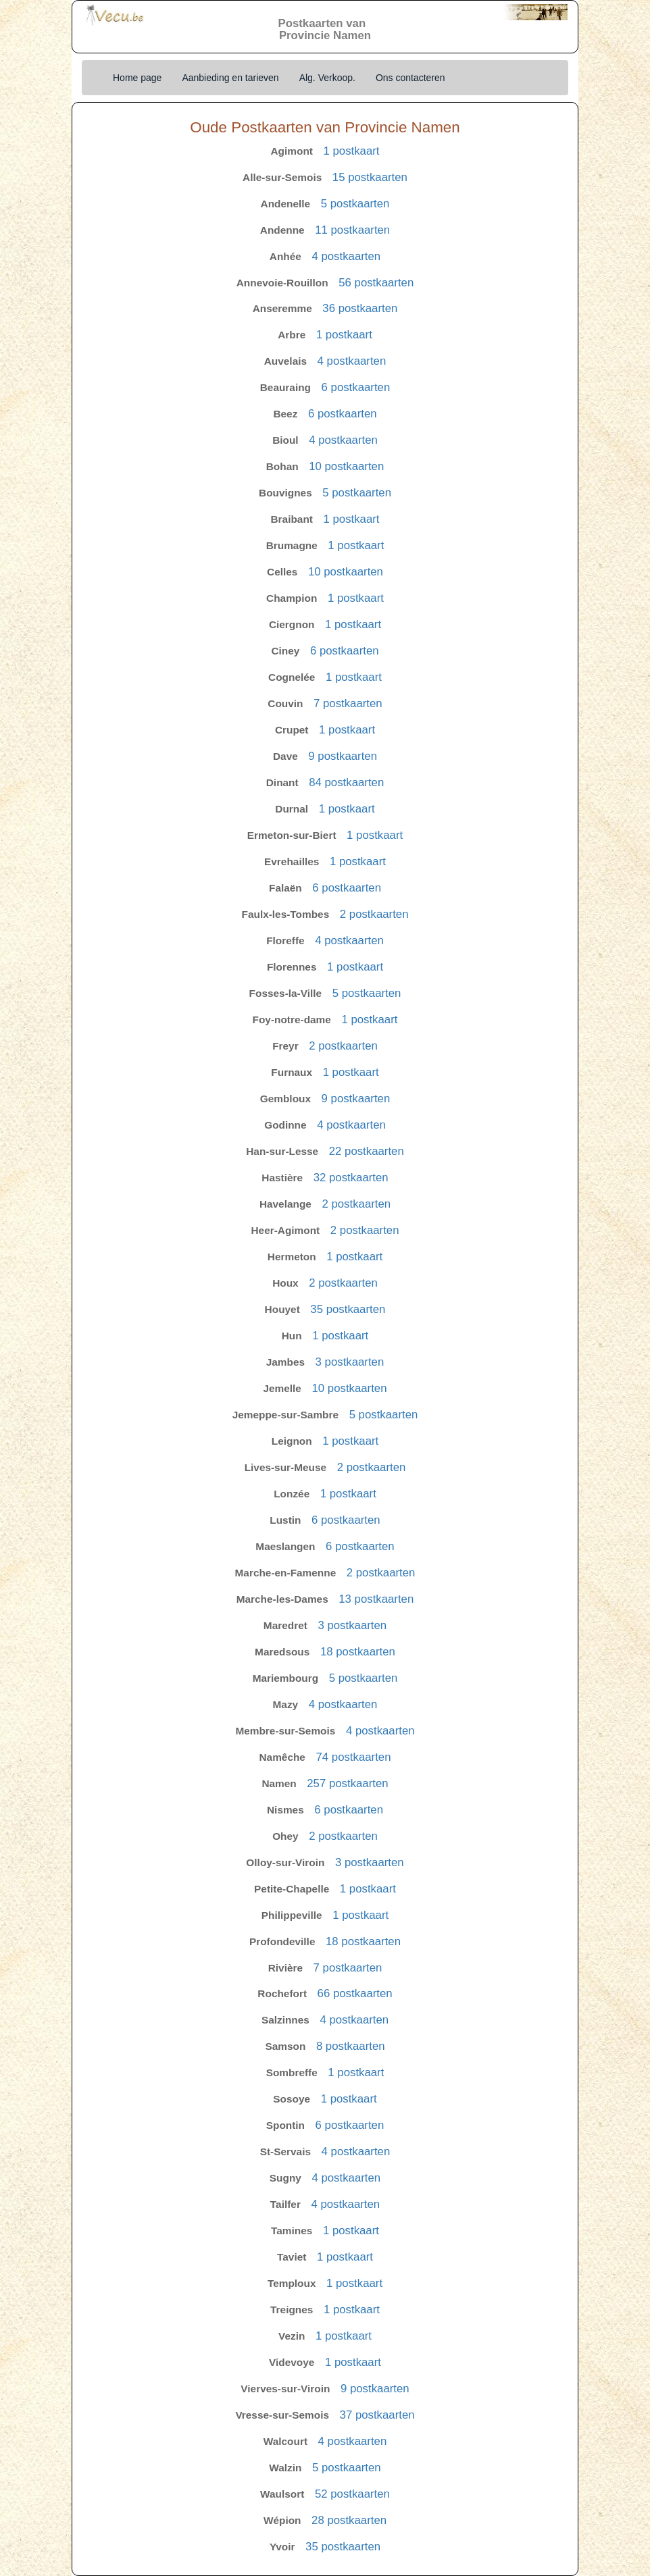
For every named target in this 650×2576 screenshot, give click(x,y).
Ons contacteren (410, 77)
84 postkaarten (346, 782)
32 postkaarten (351, 1177)
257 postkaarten (347, 1783)
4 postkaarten (345, 256)
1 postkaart (351, 151)
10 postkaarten (346, 466)
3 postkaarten (350, 1362)
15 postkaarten (369, 177)
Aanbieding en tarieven (230, 77)
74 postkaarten (353, 1757)
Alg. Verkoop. (327, 77)
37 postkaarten (377, 2414)
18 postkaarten (357, 1651)
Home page (137, 77)
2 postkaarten (374, 914)
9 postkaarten (342, 756)
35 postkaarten (347, 1309)
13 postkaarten (376, 1599)
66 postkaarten (355, 1993)
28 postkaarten (348, 2520)
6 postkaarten (356, 387)
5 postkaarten (355, 203)
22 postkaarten (366, 1151)
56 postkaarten (376, 282)
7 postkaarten (348, 703)
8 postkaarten (350, 2046)
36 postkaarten (359, 308)
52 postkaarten (352, 2494)
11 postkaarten (352, 230)
